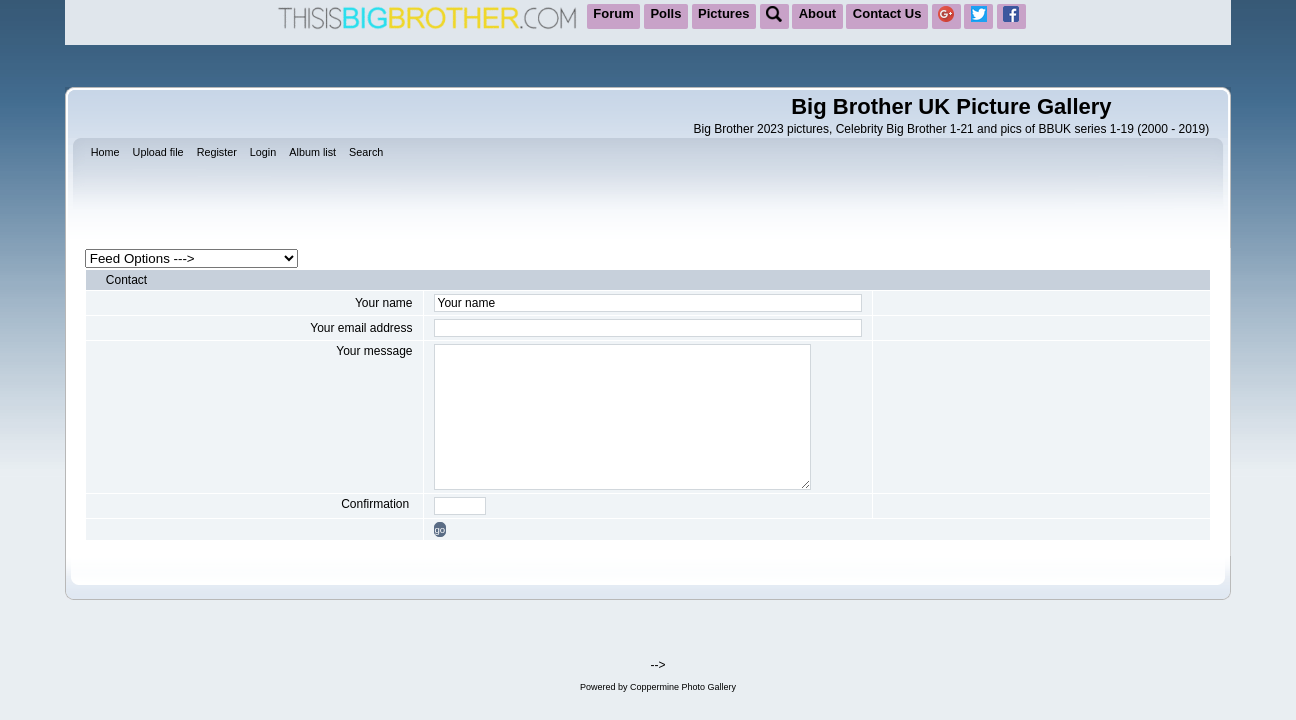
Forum (613, 13)
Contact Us (887, 13)
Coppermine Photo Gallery (683, 687)
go (440, 529)
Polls (665, 13)
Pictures (723, 13)
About (818, 13)
